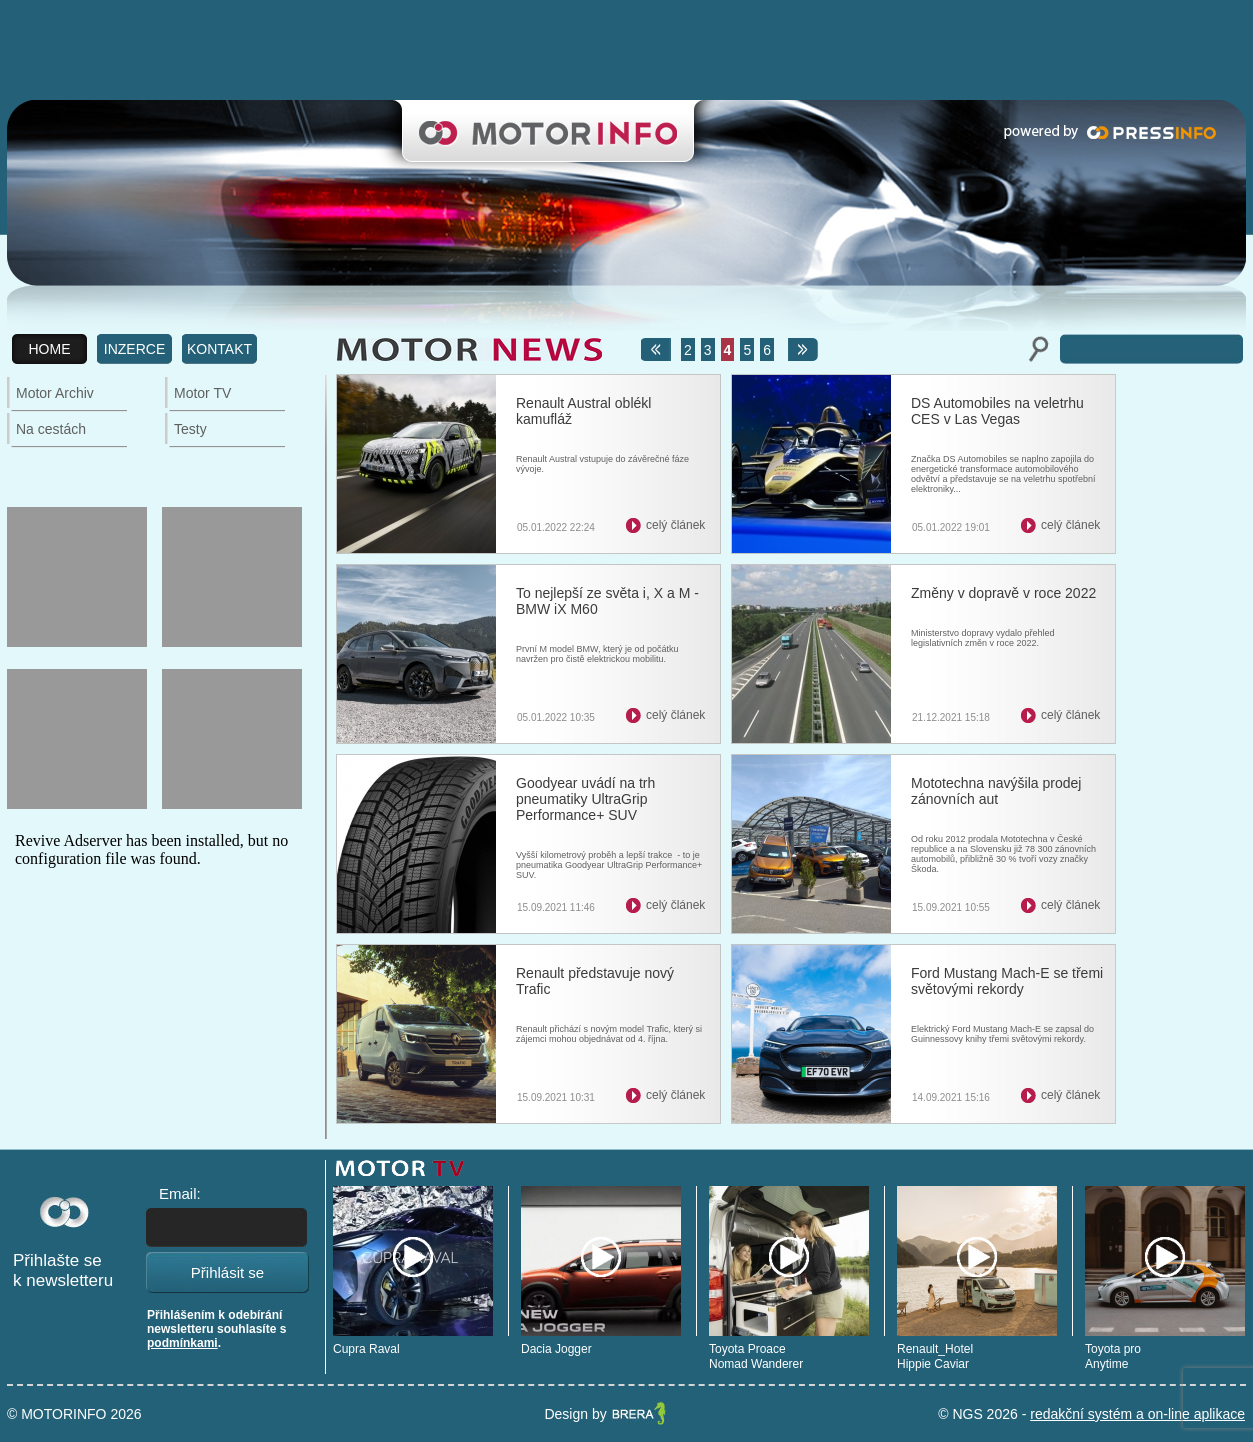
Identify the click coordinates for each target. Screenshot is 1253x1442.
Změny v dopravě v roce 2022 (1003, 593)
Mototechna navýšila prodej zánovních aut (996, 791)
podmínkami (182, 1343)
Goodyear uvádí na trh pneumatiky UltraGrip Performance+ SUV (585, 799)
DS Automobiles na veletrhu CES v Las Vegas (997, 411)
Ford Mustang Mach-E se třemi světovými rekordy (1007, 981)
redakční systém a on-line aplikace (1137, 1414)
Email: (180, 1193)
